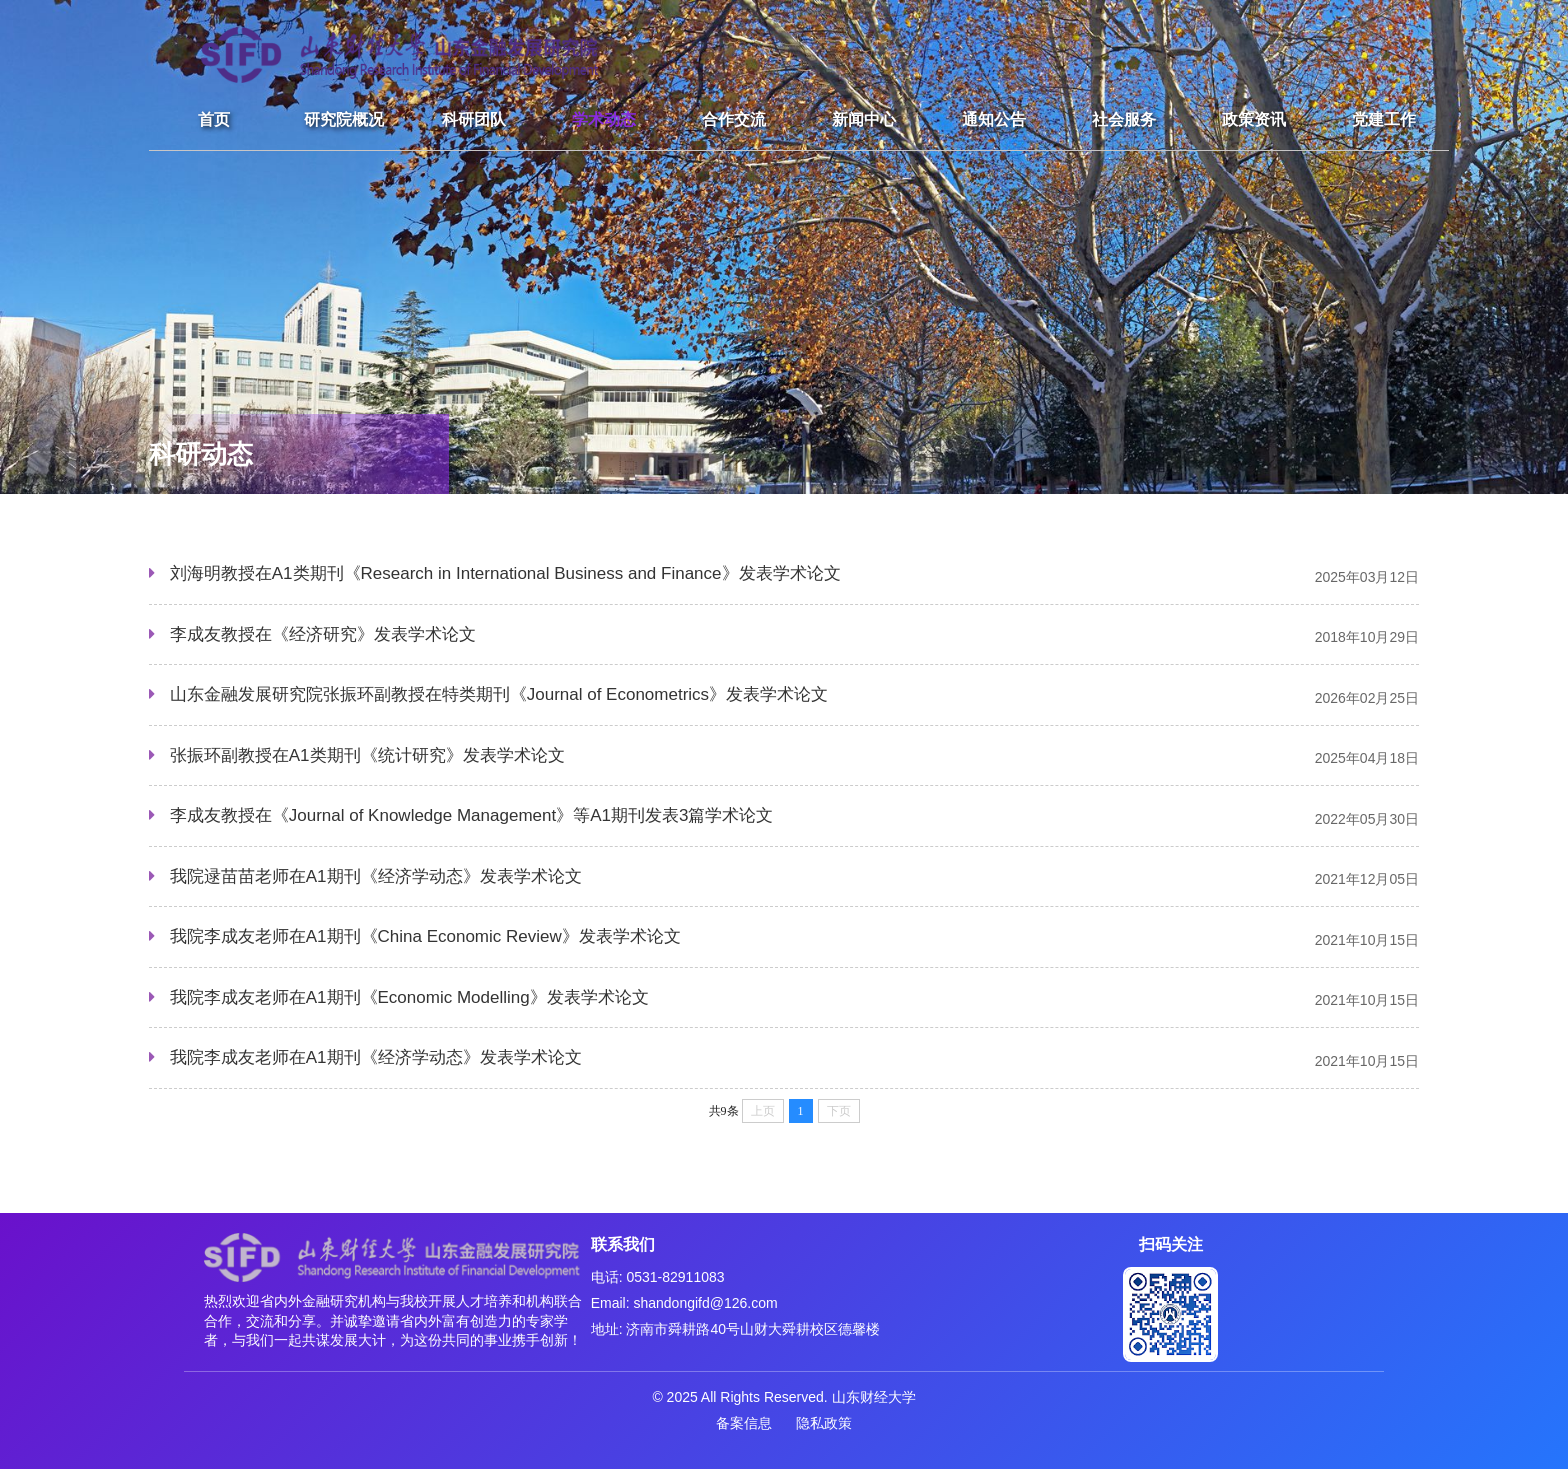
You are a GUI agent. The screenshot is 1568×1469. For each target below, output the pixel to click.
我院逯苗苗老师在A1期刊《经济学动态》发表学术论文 (376, 876)
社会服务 (1124, 119)
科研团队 (474, 119)
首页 (214, 119)
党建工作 (1384, 119)
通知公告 (994, 119)
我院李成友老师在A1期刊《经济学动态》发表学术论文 (376, 1057)
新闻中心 (864, 119)
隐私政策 (824, 1423)
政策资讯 (1254, 119)
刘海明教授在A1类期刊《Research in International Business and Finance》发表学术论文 (505, 573)
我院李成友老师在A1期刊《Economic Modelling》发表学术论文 (409, 997)
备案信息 (744, 1423)
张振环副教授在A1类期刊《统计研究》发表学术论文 (367, 755)
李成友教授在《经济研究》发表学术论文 (323, 634)
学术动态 (604, 119)
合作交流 (734, 119)
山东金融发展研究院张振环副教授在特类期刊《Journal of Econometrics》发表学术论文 (499, 694)
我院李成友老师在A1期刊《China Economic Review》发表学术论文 (425, 936)
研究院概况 (344, 119)
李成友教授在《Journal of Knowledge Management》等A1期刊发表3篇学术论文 (472, 815)
